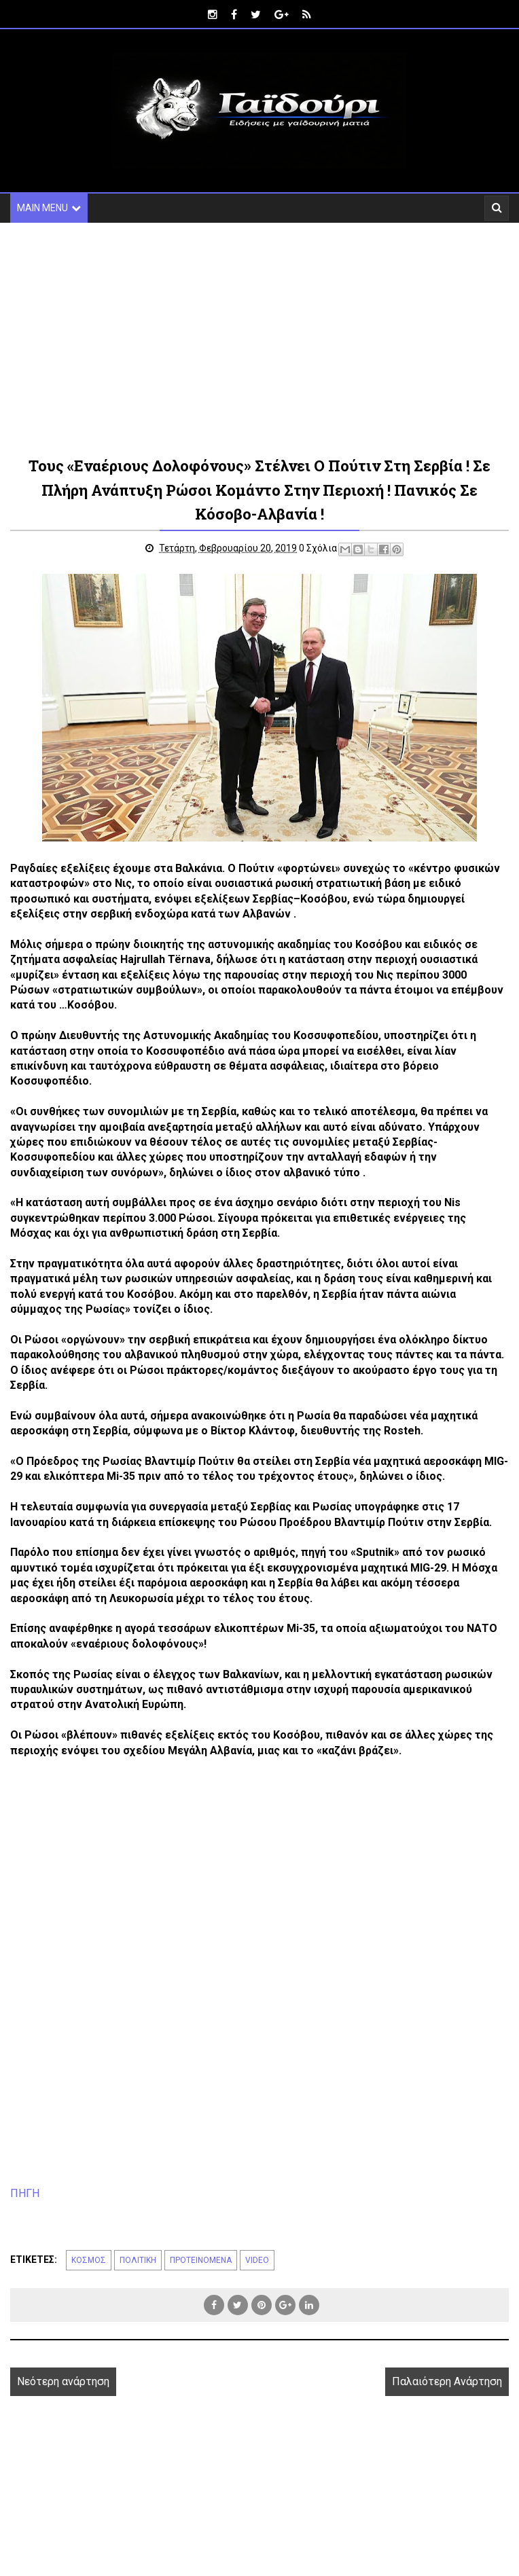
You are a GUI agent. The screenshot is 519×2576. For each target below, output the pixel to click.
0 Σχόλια (320, 548)
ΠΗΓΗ (24, 2194)
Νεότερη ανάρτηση (63, 2382)
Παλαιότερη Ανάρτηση (447, 2382)
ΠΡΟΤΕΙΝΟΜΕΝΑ (201, 2261)
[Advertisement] (240, 338)
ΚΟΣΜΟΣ (88, 2261)
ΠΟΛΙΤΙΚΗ (138, 2261)
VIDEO (257, 2261)
